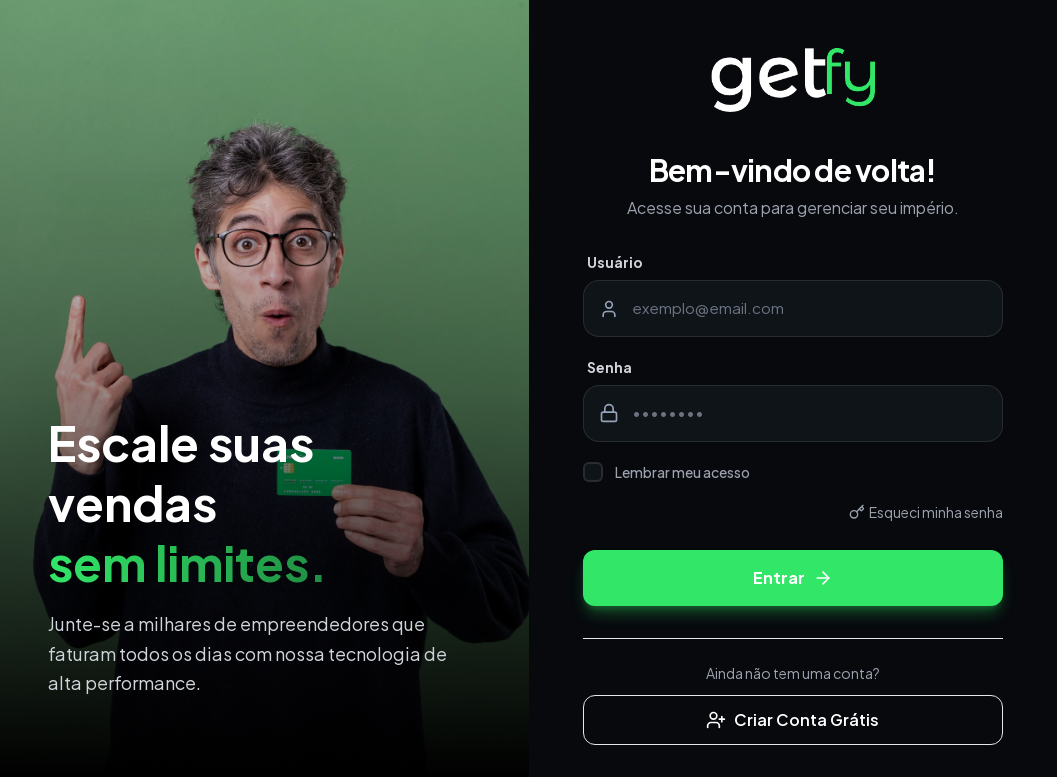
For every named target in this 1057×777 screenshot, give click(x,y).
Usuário (615, 262)
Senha (609, 367)
